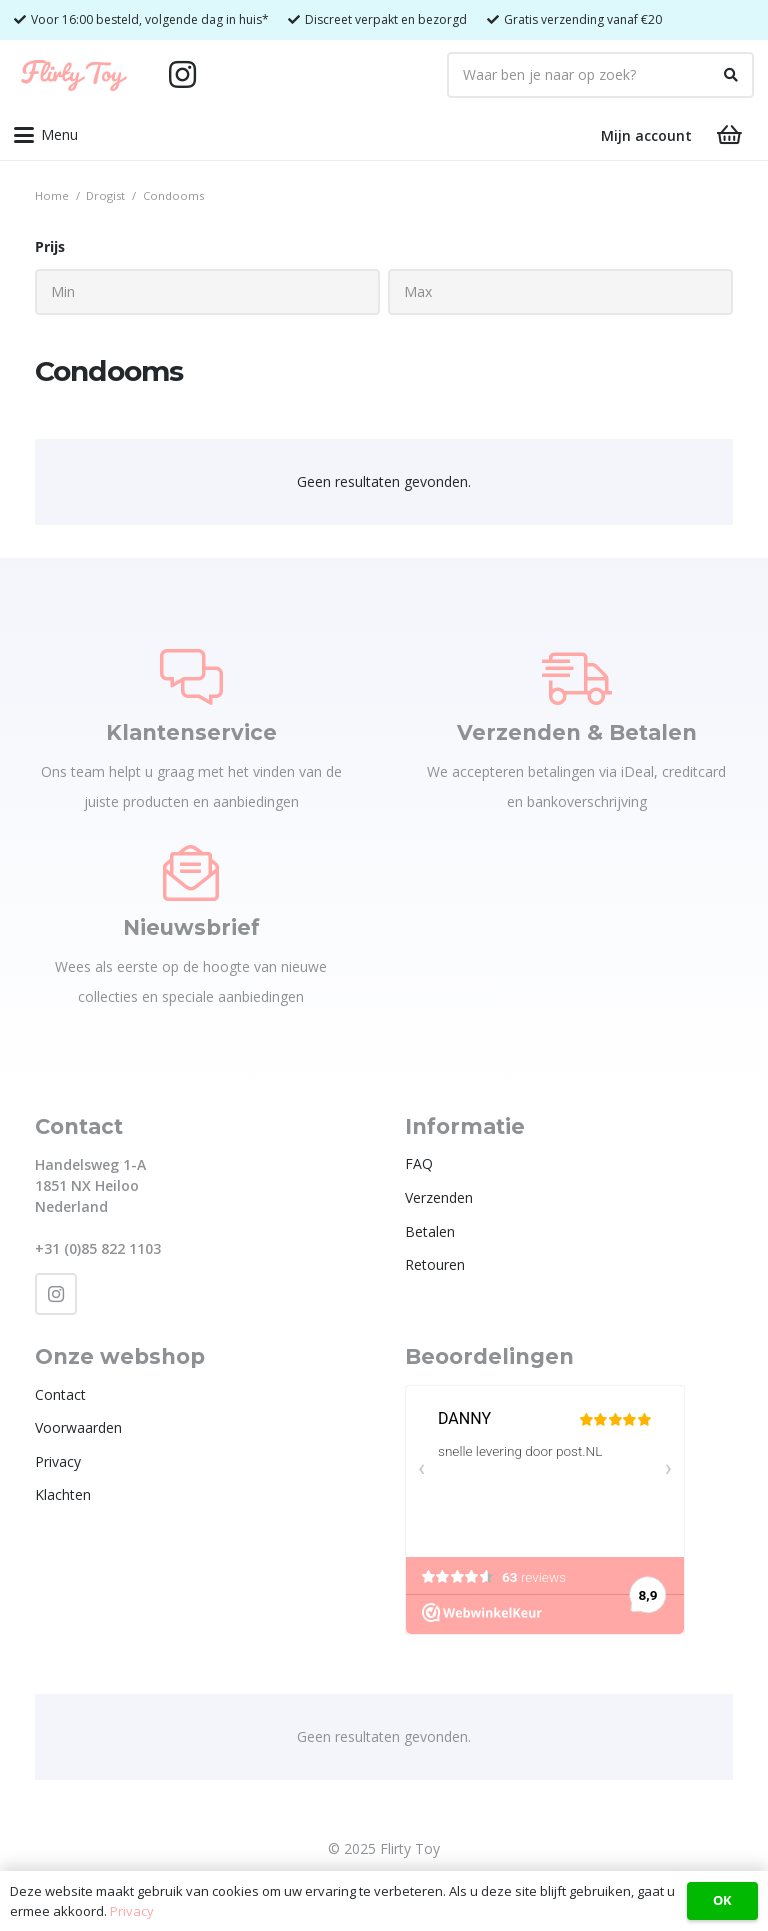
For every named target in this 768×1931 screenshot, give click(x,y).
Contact (60, 1394)
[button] (46, 135)
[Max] (560, 292)
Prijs (50, 246)
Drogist (105, 195)
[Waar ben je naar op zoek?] (600, 75)
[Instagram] (182, 75)
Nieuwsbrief (191, 927)
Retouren (435, 1264)
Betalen (430, 1231)
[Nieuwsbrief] (191, 873)
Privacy (58, 1461)
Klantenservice (191, 732)
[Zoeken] (731, 75)
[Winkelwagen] (730, 135)
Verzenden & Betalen (577, 732)
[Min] (207, 292)
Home (52, 195)
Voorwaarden (78, 1427)
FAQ (419, 1163)
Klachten (63, 1494)
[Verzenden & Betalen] (577, 677)
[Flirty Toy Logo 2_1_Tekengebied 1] (74, 75)
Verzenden (439, 1197)
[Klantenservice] (191, 677)
